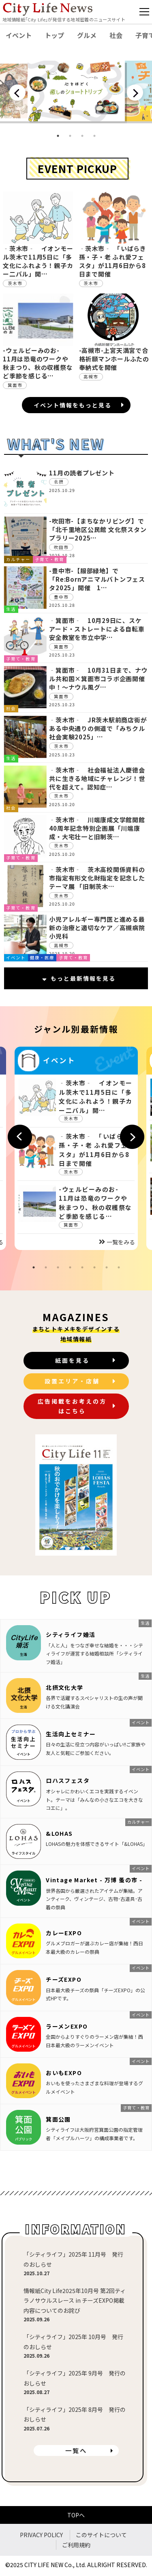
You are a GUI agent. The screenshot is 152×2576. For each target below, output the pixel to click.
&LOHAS (59, 1833)
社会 (115, 35)
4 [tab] (94, 136)
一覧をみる (117, 1242)
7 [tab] (107, 1267)
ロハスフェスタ (68, 1780)
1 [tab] (58, 136)
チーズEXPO (63, 1979)
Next (135, 92)
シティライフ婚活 (70, 1634)
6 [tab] (94, 1267)
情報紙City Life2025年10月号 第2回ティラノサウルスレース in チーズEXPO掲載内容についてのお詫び (75, 2300)
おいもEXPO (64, 2073)
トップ (54, 35)
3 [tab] (82, 136)
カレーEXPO (64, 1933)
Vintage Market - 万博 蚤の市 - (94, 1880)
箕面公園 (58, 2119)
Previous (17, 92)
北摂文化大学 (64, 1687)
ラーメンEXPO (67, 2026)
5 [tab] (82, 1267)
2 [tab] (70, 136)
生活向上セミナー (71, 1734)
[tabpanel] (76, 92)
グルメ (86, 35)
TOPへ (76, 2515)
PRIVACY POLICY (41, 2535)
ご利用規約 (76, 2545)
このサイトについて (101, 2535)
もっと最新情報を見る (79, 978)
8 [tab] (119, 1267)
